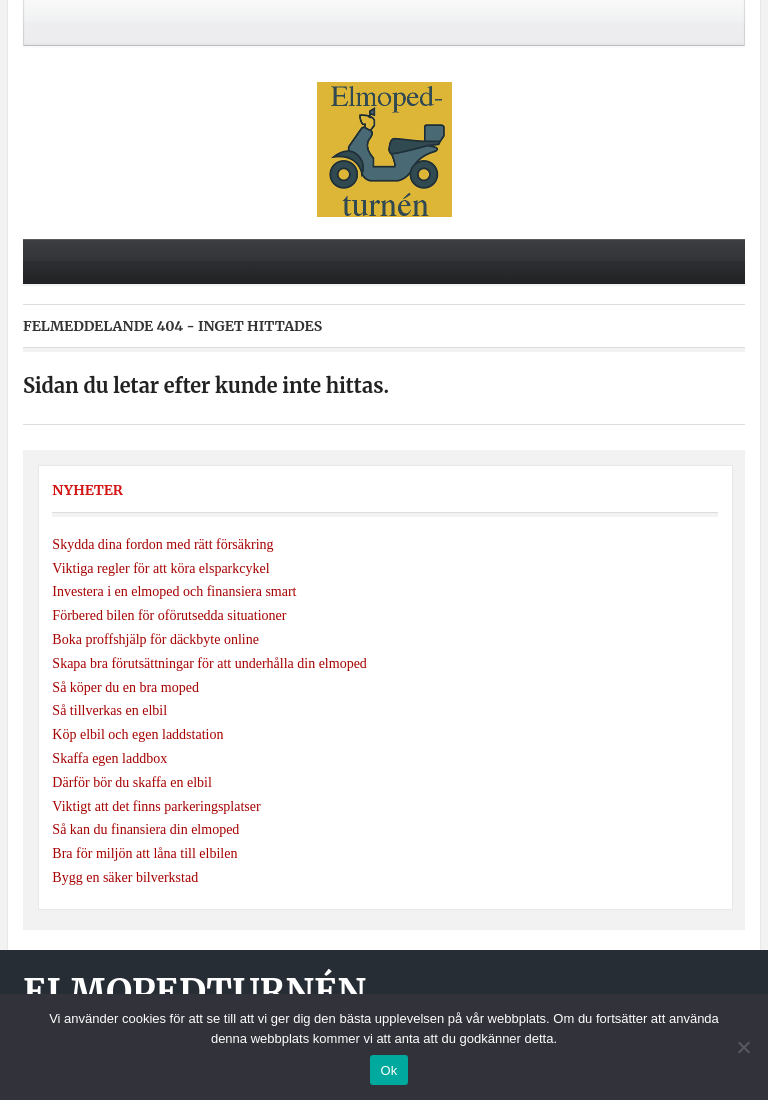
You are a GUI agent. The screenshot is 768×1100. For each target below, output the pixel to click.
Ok (388, 1070)
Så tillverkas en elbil (109, 710)
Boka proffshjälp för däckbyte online (155, 639)
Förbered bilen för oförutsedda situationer (169, 615)
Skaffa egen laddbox (109, 758)
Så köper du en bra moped (125, 687)
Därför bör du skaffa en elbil (132, 782)
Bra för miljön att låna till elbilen (144, 853)
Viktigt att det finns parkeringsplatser (156, 806)
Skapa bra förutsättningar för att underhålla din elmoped (209, 663)
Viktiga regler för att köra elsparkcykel (160, 568)
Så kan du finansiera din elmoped (145, 829)
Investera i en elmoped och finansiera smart (174, 591)
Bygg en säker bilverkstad (125, 877)
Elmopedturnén (194, 992)
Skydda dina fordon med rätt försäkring (162, 544)
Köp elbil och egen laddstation (137, 734)
